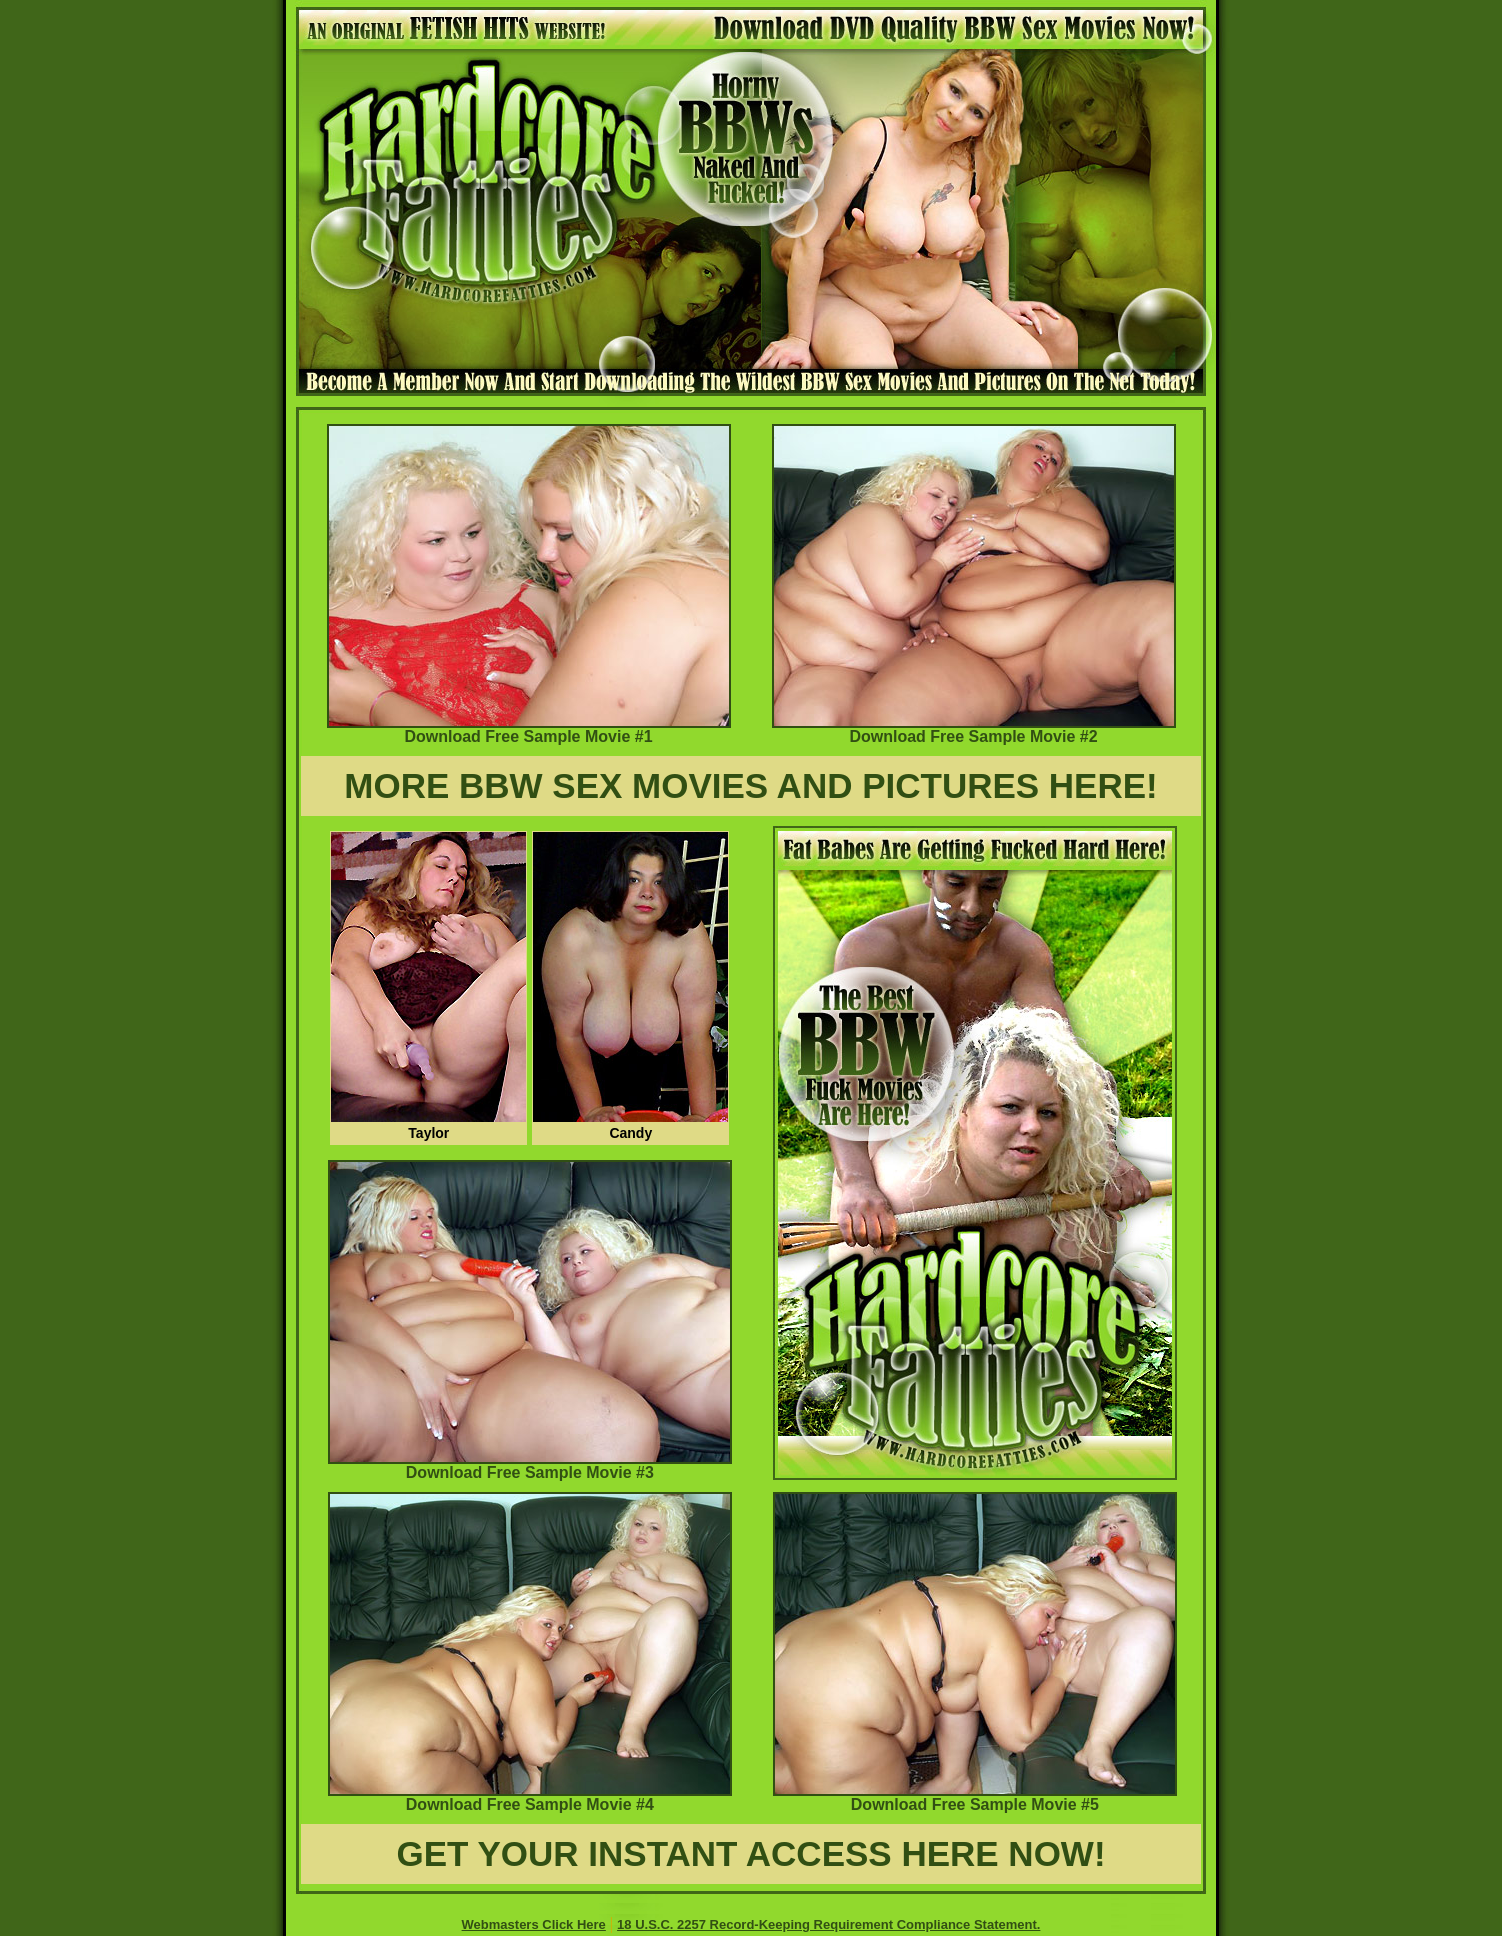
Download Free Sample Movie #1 (529, 729)
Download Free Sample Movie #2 (974, 729)
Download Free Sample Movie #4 (530, 1797)
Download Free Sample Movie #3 (530, 1465)
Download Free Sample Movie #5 (975, 1797)
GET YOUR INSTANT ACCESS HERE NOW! (750, 1853)
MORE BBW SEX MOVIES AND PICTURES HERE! (751, 785)
